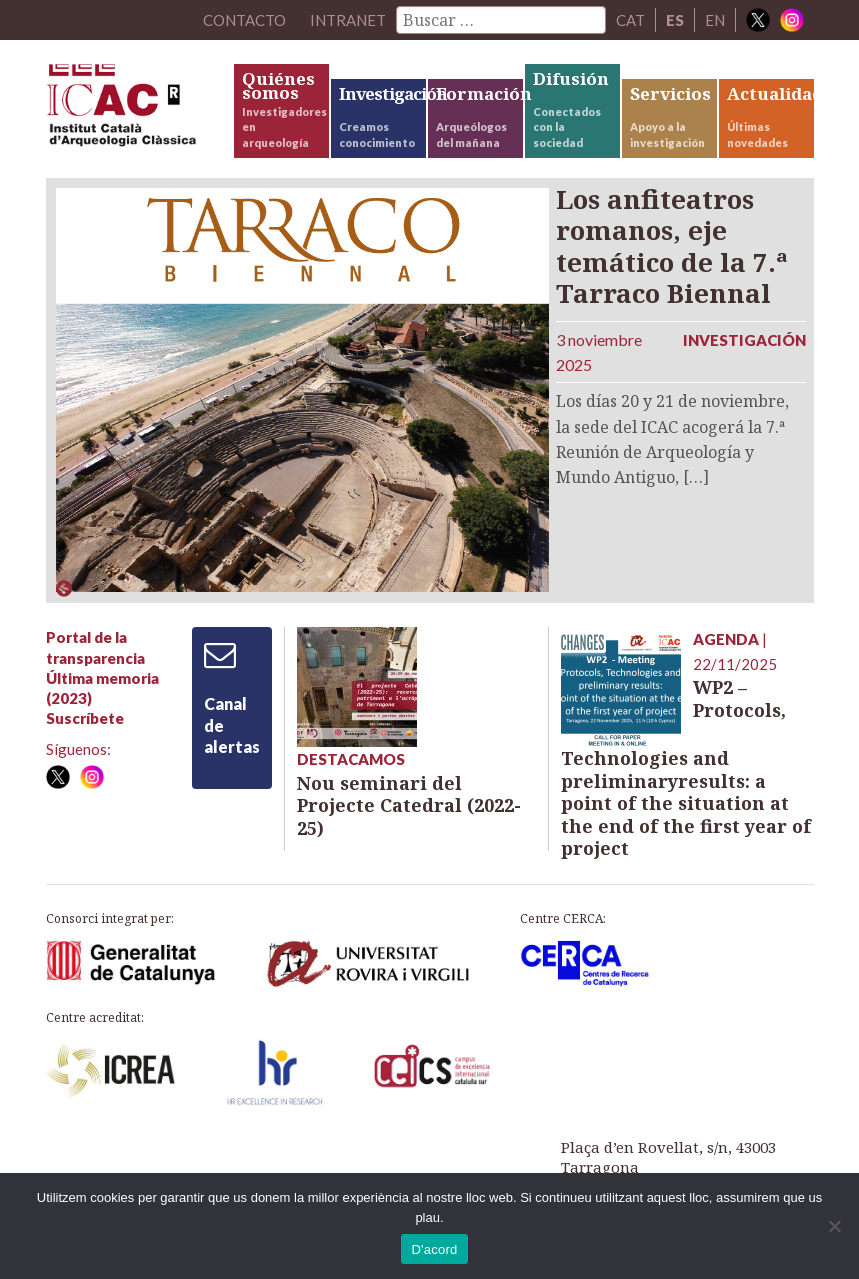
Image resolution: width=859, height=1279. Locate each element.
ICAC (138, 110)
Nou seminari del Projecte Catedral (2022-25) (409, 805)
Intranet (348, 20)
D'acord (434, 1249)
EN (715, 20)
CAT (630, 20)
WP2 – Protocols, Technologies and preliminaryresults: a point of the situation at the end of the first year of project (686, 767)
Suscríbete (85, 718)
